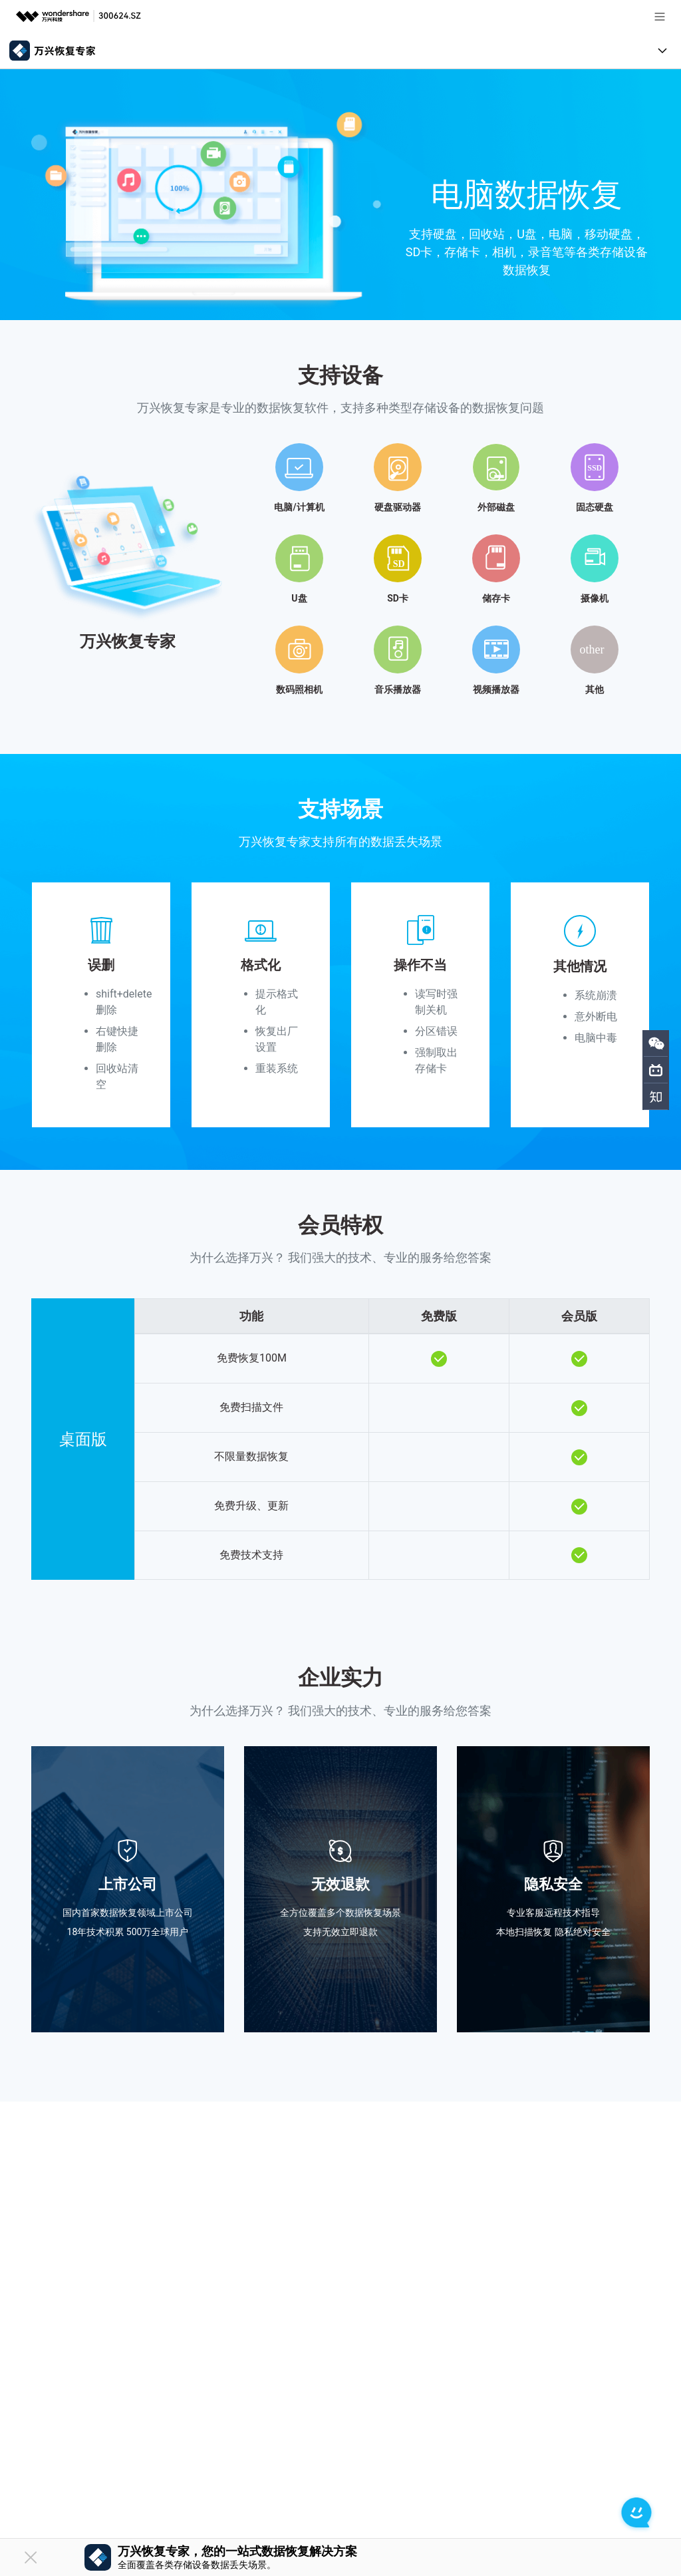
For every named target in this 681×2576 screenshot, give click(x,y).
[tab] (340, 564)
